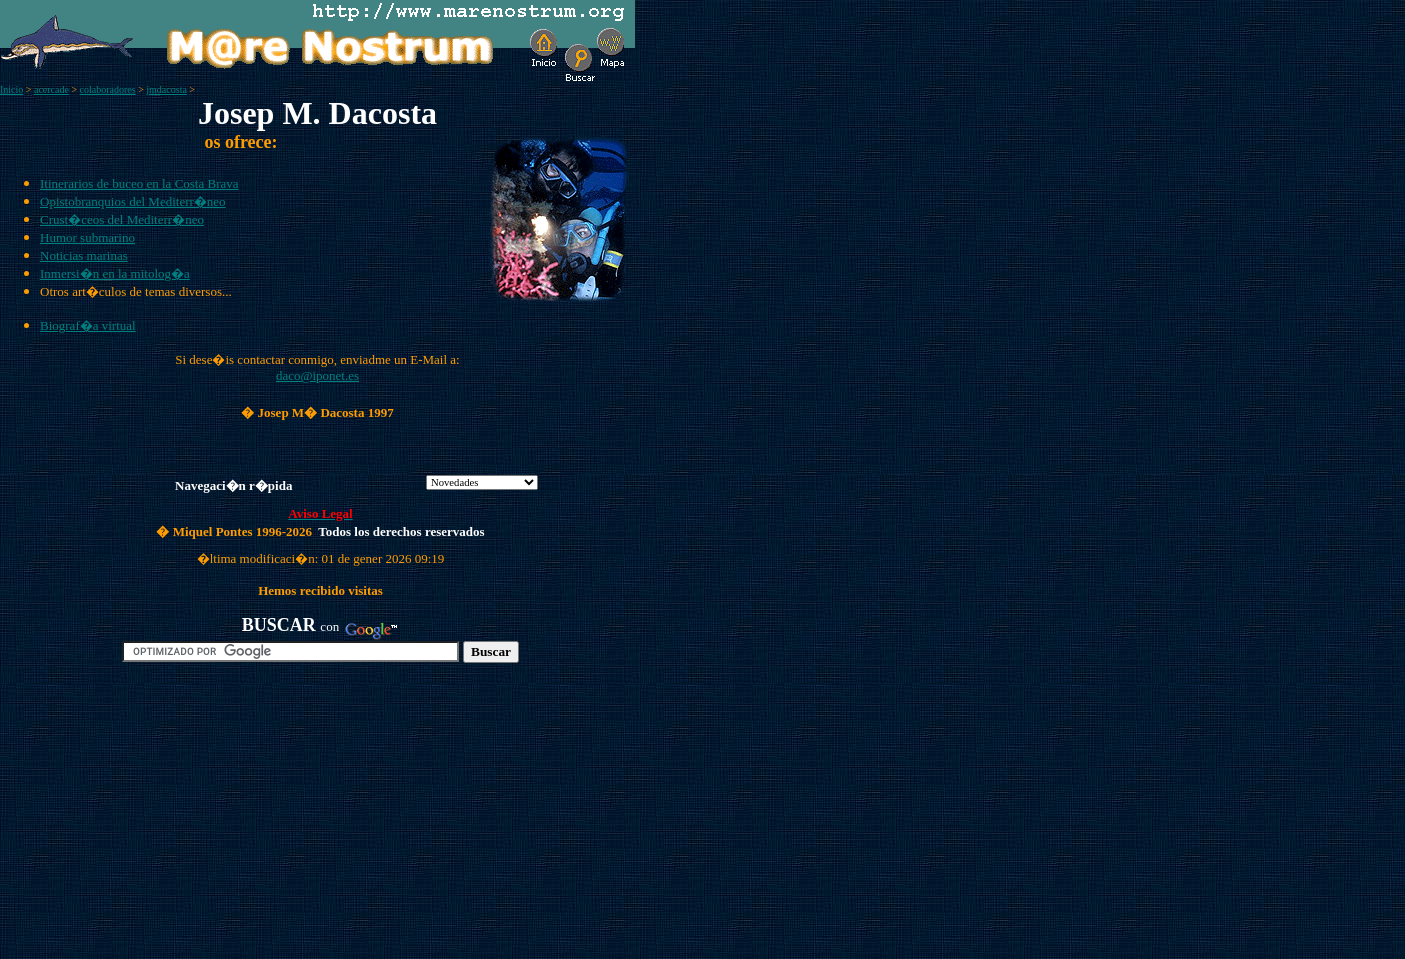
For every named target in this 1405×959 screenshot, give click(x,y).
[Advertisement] (231, 819)
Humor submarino (87, 237)
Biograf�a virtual (88, 325)
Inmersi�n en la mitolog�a (115, 273)
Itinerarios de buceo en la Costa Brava (139, 183)
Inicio (11, 89)
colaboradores (108, 89)
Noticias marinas (84, 255)
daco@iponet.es (317, 375)
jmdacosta (166, 89)
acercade (51, 89)
